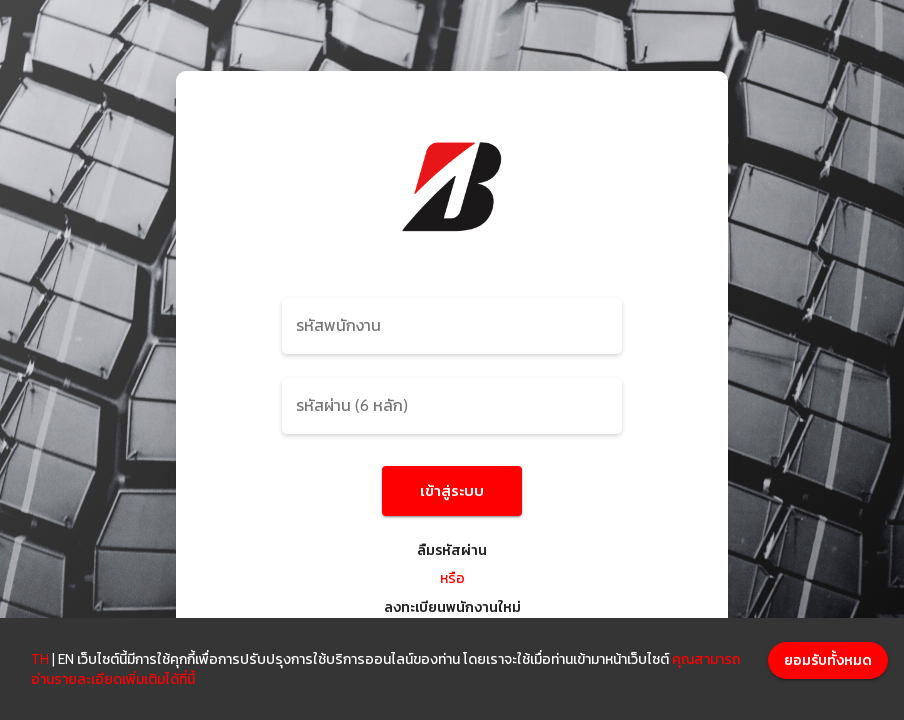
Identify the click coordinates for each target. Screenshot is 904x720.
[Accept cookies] (828, 660)
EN (66, 659)
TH (40, 659)
